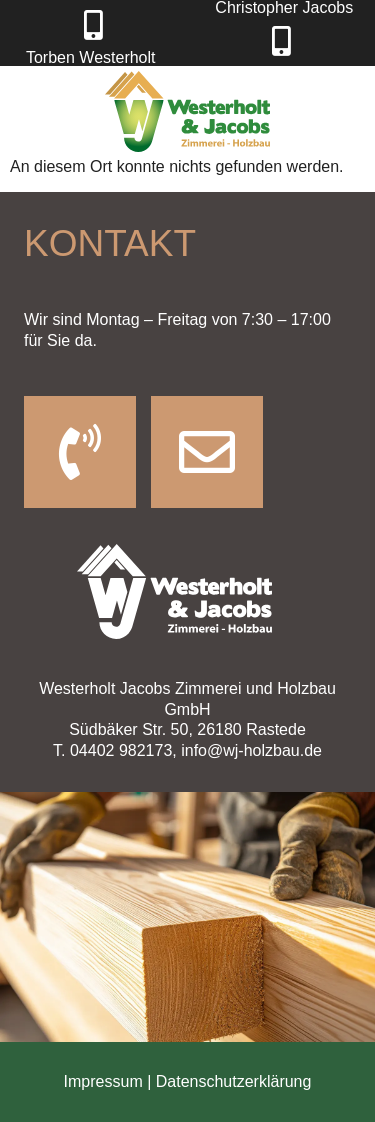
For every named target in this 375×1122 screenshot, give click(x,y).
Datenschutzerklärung (234, 1081)
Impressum (106, 1081)
